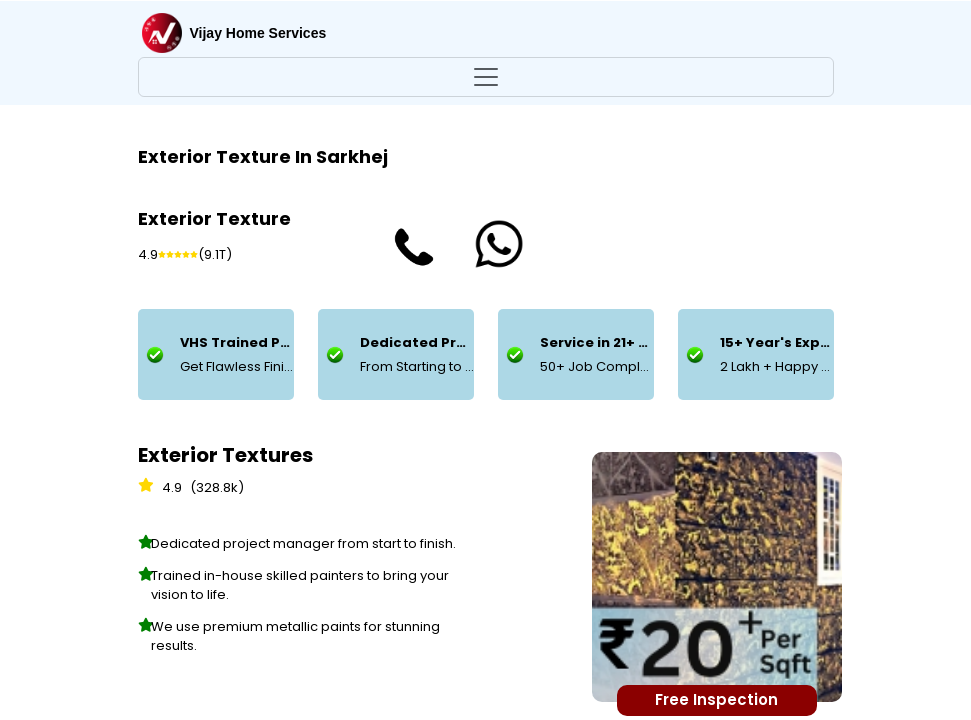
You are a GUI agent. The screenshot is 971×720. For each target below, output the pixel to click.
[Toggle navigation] (486, 77)
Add (380, 589)
